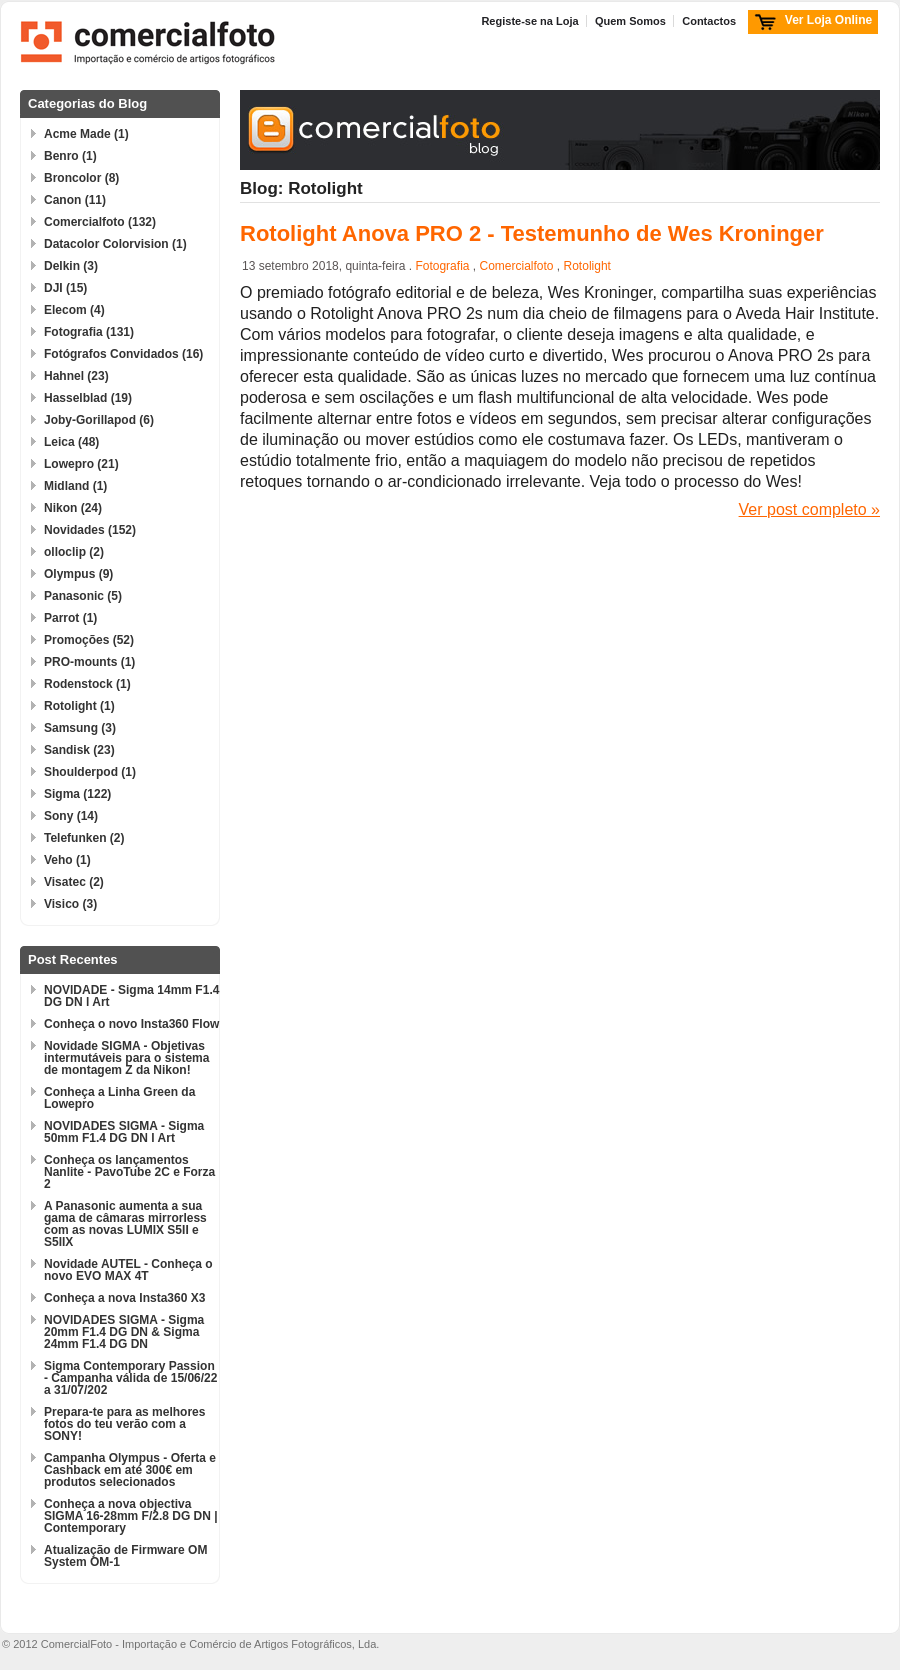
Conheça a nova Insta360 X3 (124, 1298)
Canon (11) (75, 200)
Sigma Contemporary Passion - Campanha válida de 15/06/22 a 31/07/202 (130, 1378)
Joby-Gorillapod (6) (99, 420)
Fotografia (442, 266)
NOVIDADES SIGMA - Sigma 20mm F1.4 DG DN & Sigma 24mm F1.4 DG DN (124, 1332)
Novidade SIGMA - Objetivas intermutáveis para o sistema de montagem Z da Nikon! (126, 1058)
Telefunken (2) (84, 838)
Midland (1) (75, 486)
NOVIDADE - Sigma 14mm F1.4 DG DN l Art (131, 996)
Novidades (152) (90, 530)
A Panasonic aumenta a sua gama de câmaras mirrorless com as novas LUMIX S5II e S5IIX (125, 1224)
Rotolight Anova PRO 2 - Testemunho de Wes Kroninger (532, 233)
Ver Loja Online (828, 20)
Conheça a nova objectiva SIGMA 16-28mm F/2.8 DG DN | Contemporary (131, 1516)
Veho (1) (67, 860)
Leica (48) (71, 442)
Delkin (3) (71, 266)
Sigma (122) (77, 794)
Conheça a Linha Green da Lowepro (119, 1098)
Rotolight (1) (79, 706)
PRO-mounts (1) (89, 662)
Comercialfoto (516, 266)
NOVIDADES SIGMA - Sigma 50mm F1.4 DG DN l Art (124, 1132)
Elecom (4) (74, 310)
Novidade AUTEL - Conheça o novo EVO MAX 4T (128, 1270)
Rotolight (587, 266)
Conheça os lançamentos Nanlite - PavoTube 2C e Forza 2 (129, 1172)
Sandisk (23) (79, 750)
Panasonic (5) (83, 596)
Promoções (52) (89, 640)
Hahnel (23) (76, 376)
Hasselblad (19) (88, 398)
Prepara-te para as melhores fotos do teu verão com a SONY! (124, 1424)
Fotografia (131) (89, 332)
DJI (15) (65, 288)
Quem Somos (630, 21)
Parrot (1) (70, 618)
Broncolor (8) (81, 178)
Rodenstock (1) (87, 684)
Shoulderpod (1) (90, 772)
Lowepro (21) (81, 464)
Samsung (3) (80, 728)
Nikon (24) (73, 508)
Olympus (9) (78, 574)
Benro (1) (70, 156)
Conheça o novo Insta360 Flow (131, 1024)
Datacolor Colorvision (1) (115, 244)
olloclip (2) (74, 552)
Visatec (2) (74, 882)
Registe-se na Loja (529, 21)
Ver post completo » (809, 509)
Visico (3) (70, 904)
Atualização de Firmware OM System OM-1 (125, 1556)
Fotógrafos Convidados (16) (123, 354)
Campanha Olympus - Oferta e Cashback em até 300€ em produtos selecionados (130, 1470)
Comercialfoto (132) (100, 222)
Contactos (709, 21)
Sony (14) (71, 816)
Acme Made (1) (86, 134)
